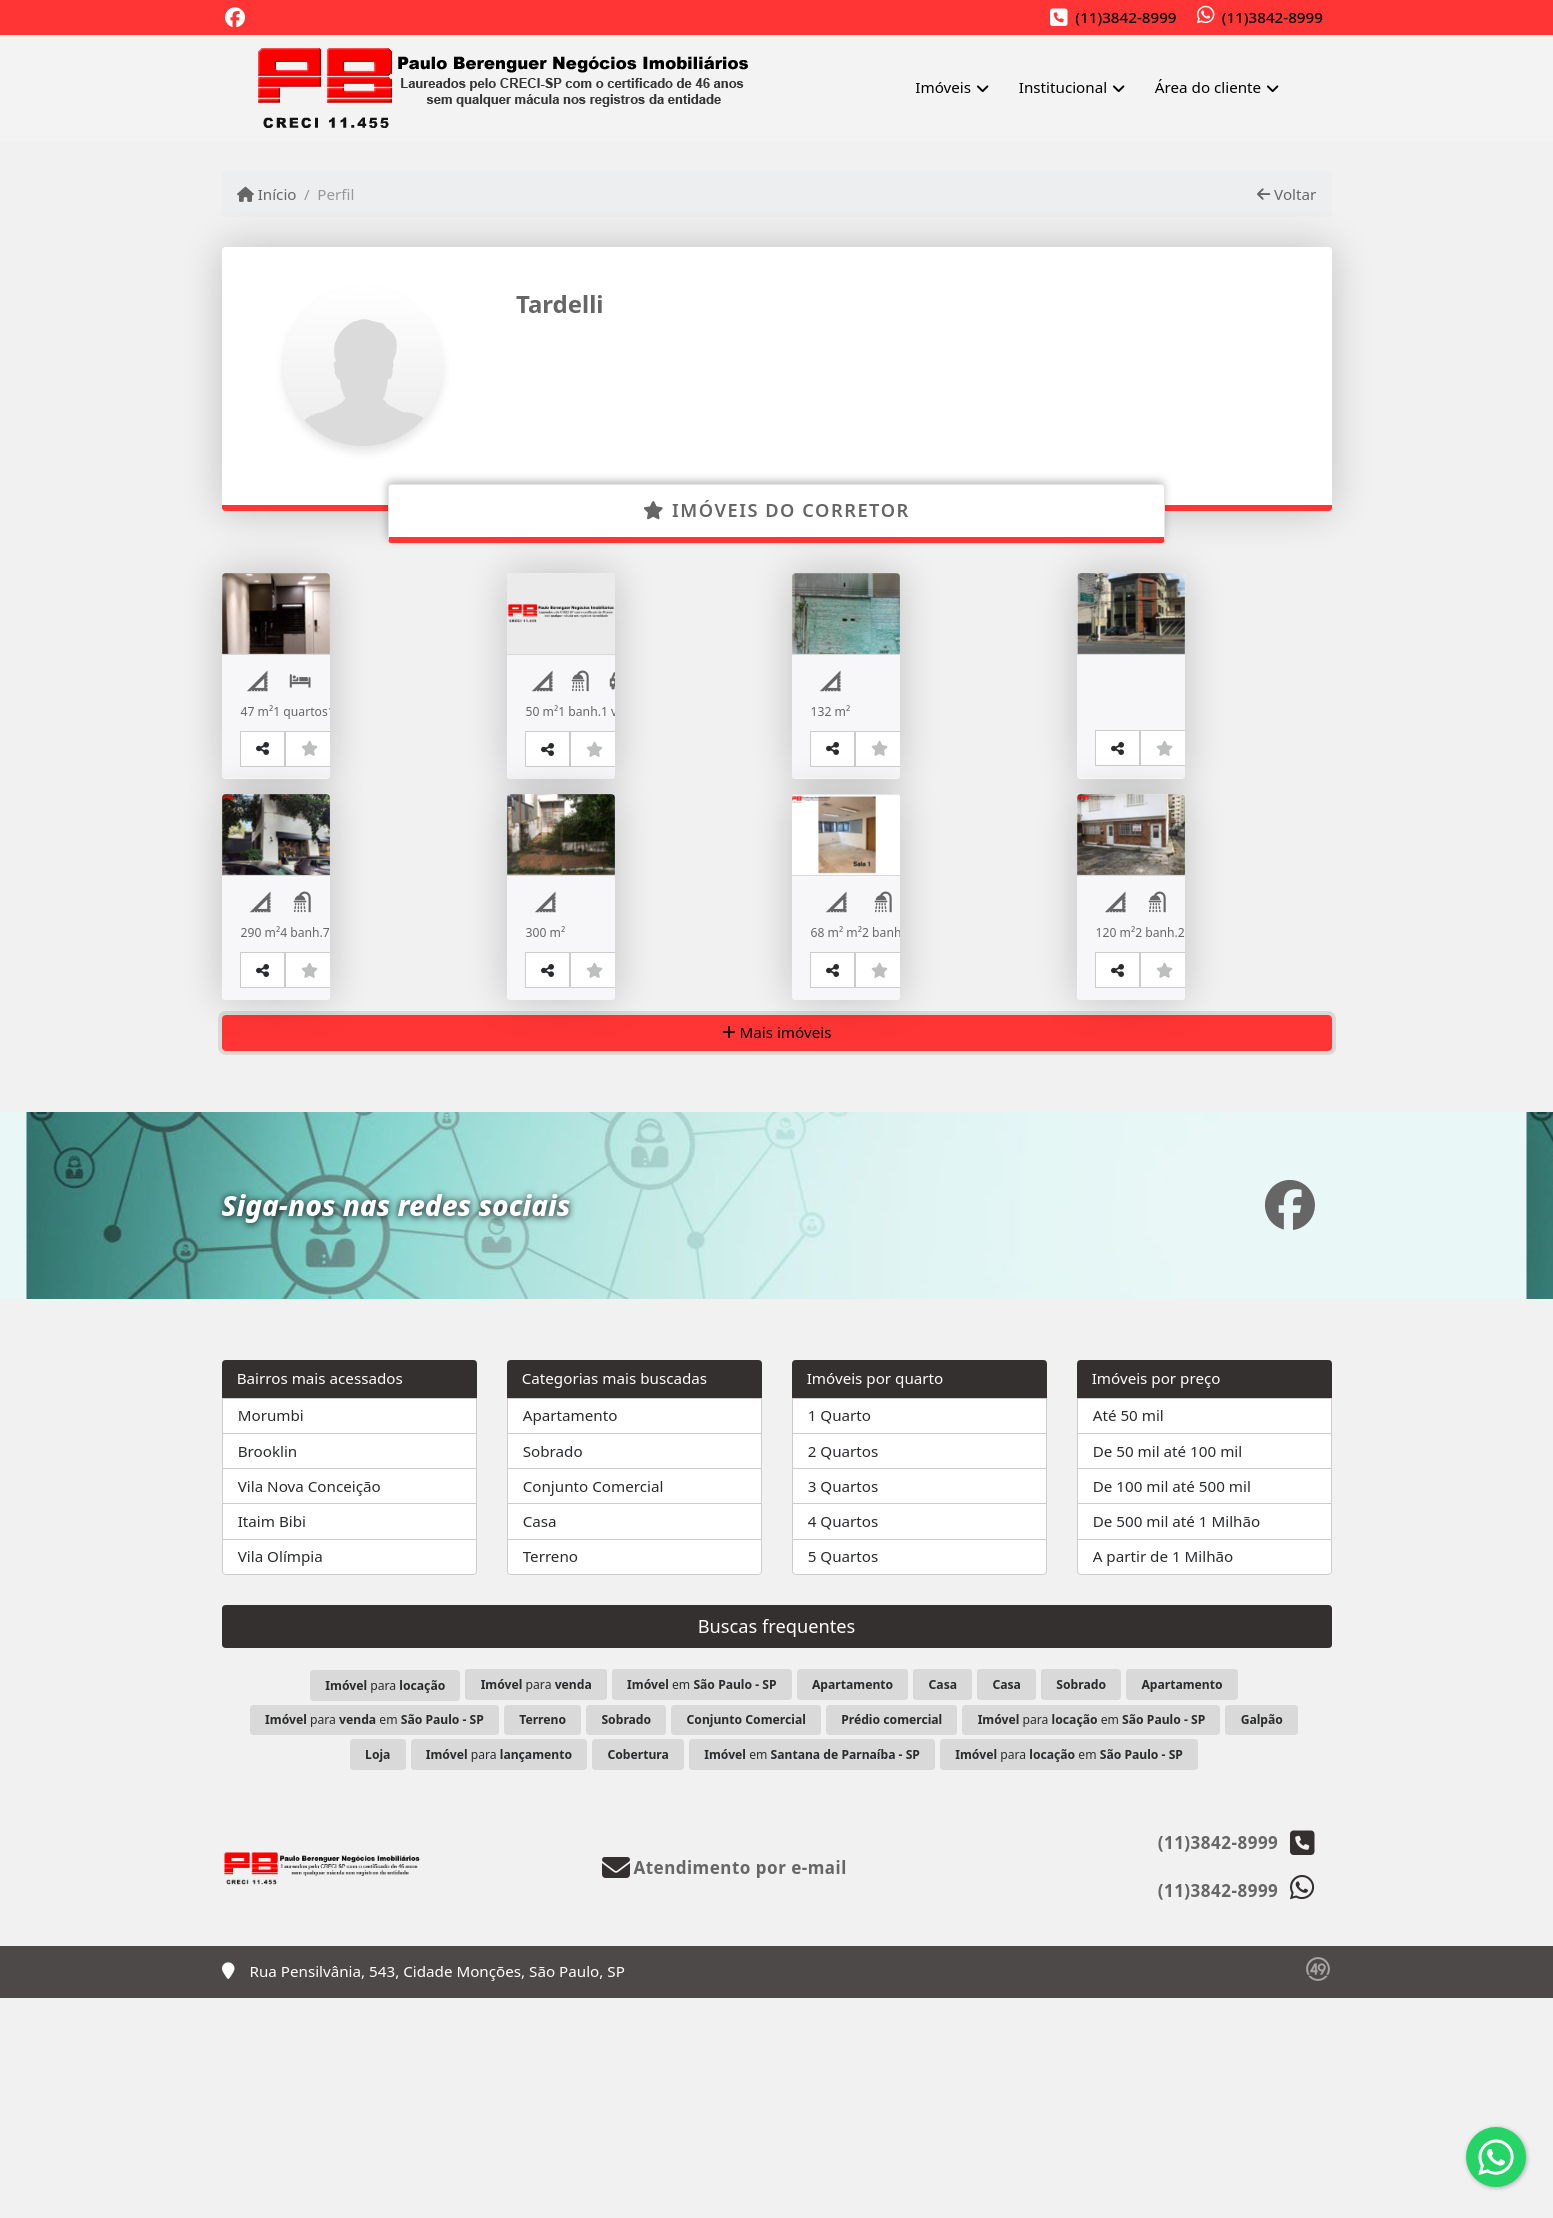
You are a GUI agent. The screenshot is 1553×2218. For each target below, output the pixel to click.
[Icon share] (235, 18)
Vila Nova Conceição (309, 1706)
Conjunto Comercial (593, 1706)
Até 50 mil (1128, 1636)
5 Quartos (843, 1777)
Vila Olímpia (280, 1777)
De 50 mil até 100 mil (1167, 1671)
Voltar (1286, 194)
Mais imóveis (777, 1253)
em (701, 1905)
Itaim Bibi (272, 1741)
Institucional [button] (1063, 87)
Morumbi (271, 1636)
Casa (540, 1741)
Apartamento (570, 1636)
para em (374, 1940)
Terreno (550, 1777)
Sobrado (553, 1671)
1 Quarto (839, 1636)
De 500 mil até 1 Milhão (1176, 1741)
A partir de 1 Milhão (1163, 1777)
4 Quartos (843, 1741)
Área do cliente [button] (1208, 87)
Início (267, 194)
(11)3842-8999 (1125, 17)
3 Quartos (843, 1706)
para (385, 1906)
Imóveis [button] (943, 87)
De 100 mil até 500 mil (1172, 1706)
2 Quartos (843, 1671)
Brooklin (268, 1671)
